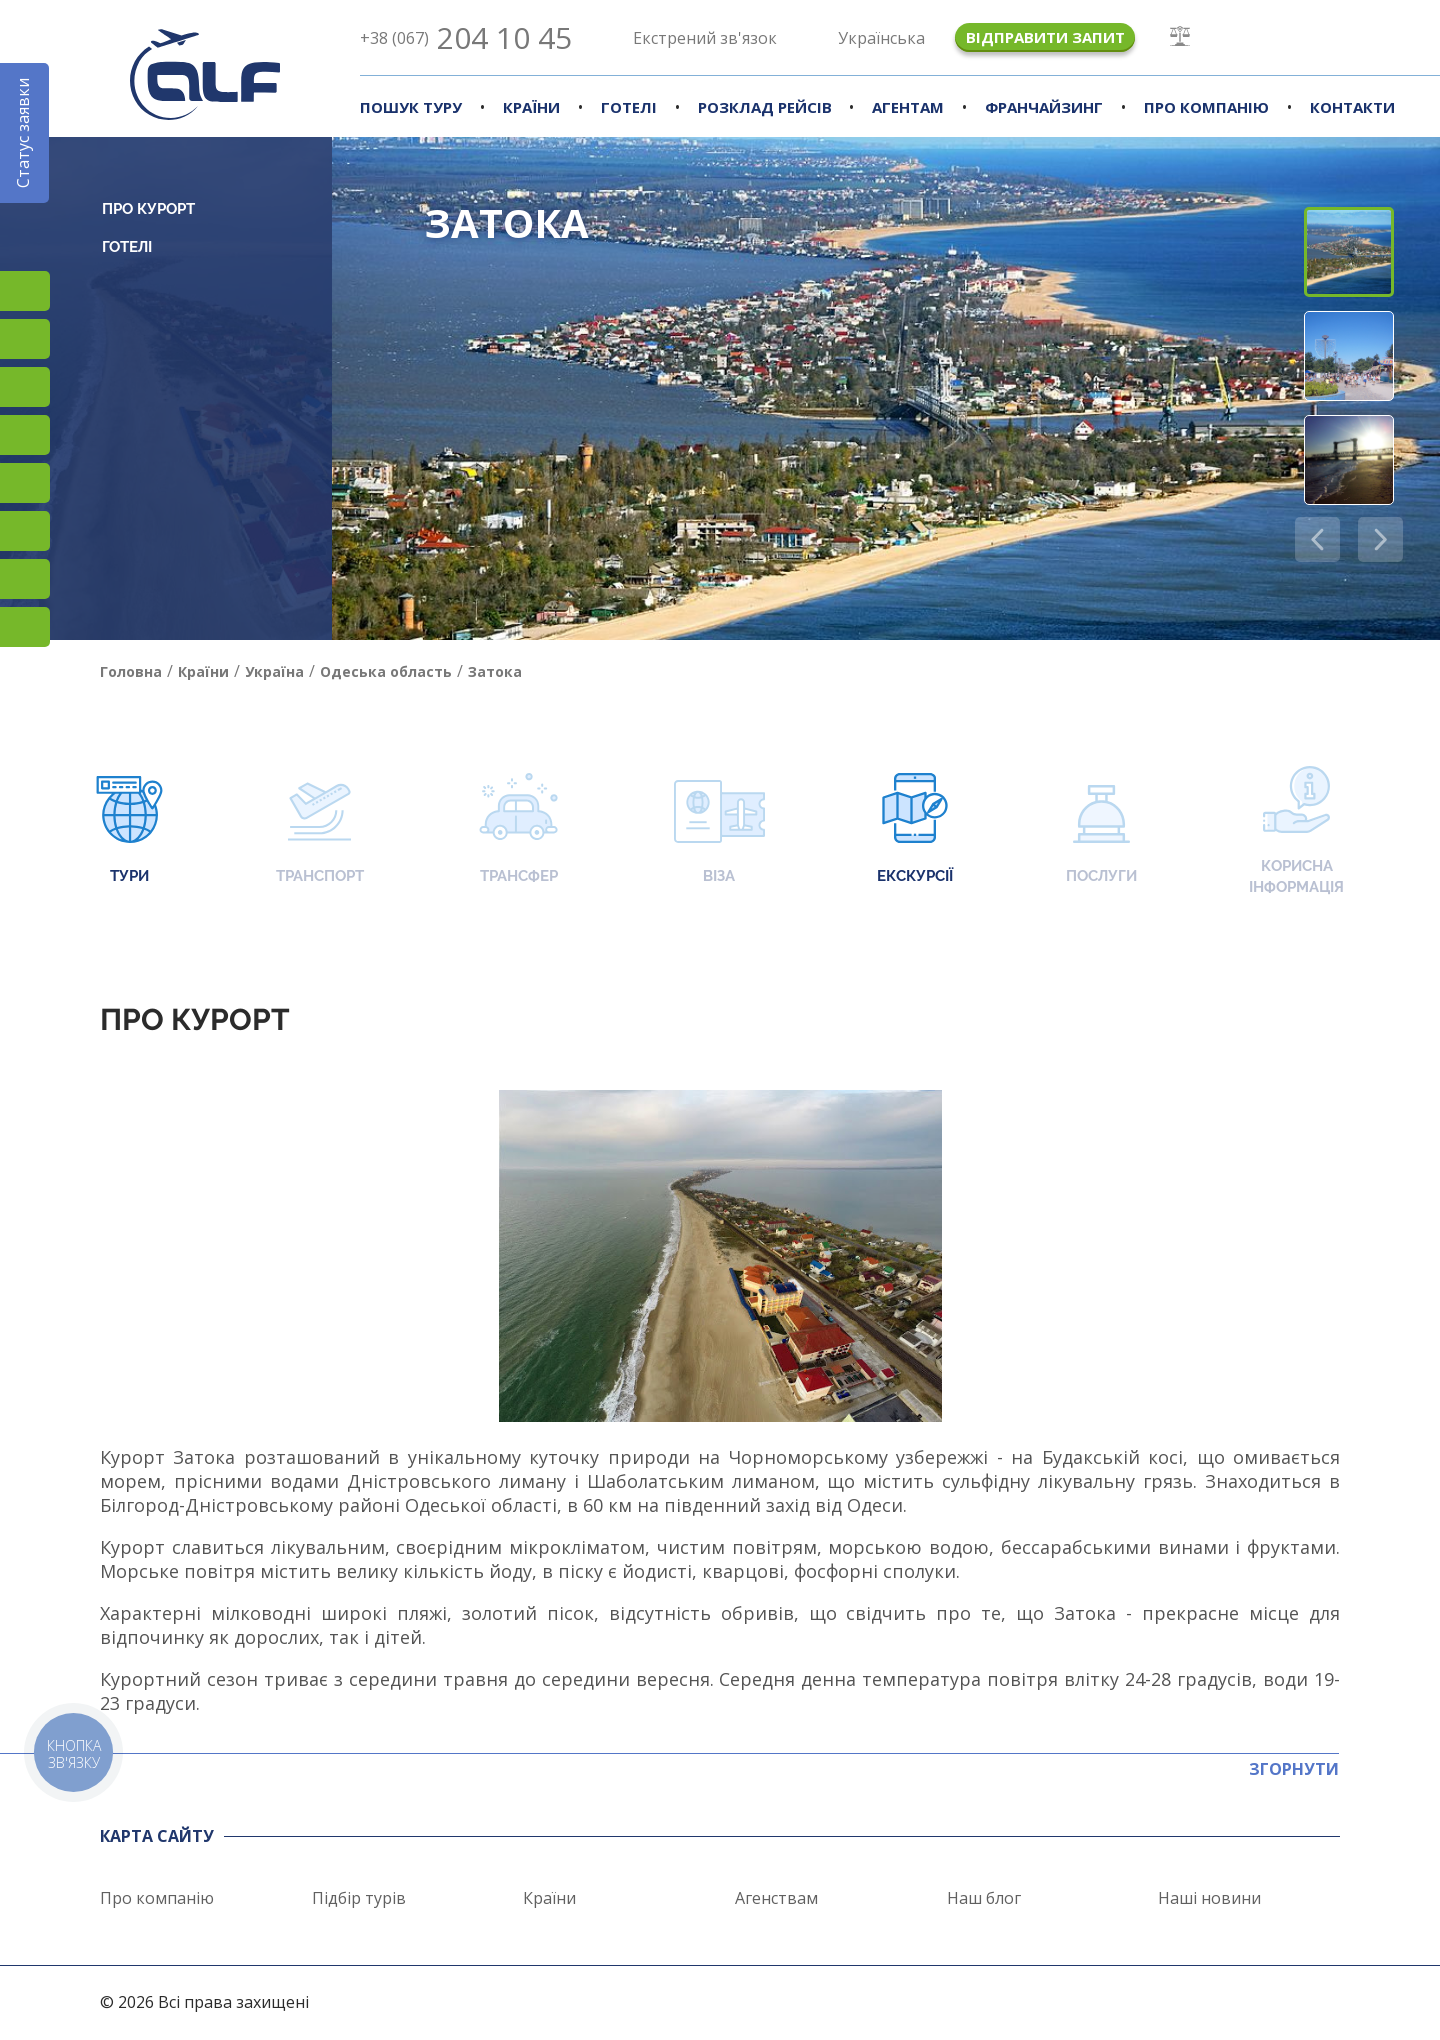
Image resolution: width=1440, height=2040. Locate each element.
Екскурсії (915, 830)
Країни (531, 107)
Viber (25, 531)
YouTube (25, 435)
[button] (1380, 539)
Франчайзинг (1044, 107)
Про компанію (1206, 107)
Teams (25, 579)
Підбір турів (359, 1898)
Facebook (25, 339)
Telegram (25, 627)
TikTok (25, 387)
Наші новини (1209, 1898)
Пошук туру (411, 107)
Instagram (25, 291)
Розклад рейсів (765, 107)
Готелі (629, 107)
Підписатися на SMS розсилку (25, 483)
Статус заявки (23, 133)
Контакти (1352, 107)
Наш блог (984, 1898)
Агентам (908, 107)
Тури (129, 830)
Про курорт (148, 209)
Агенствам (776, 1898)
